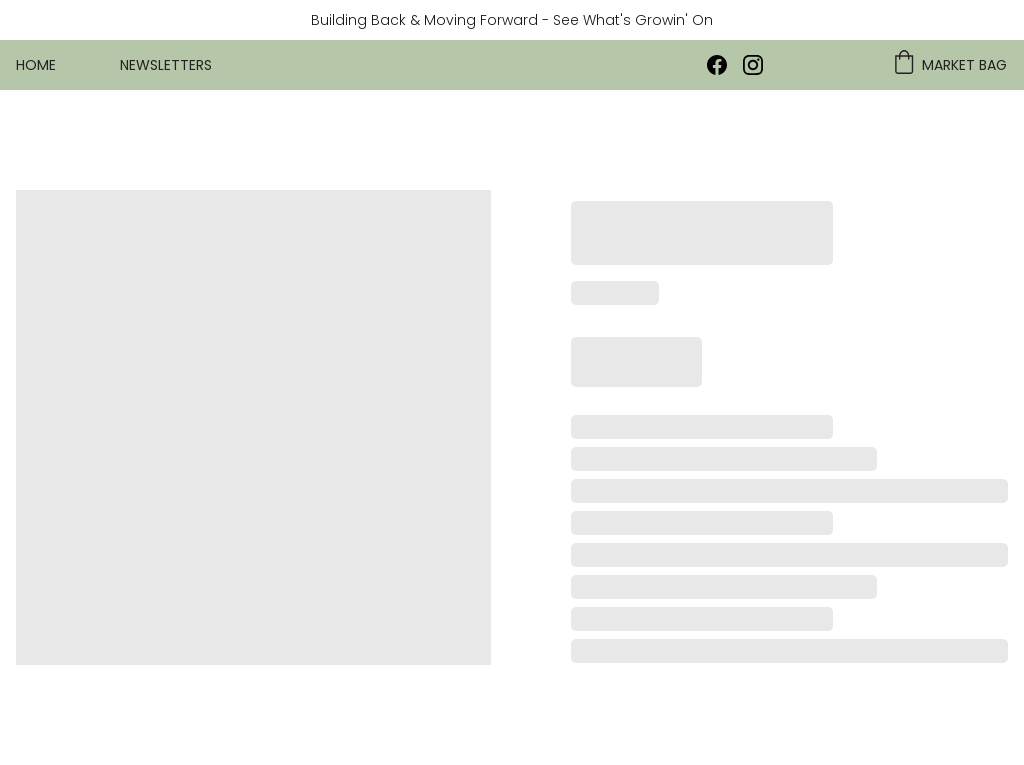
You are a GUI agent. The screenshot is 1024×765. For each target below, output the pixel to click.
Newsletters (166, 65)
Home (36, 65)
